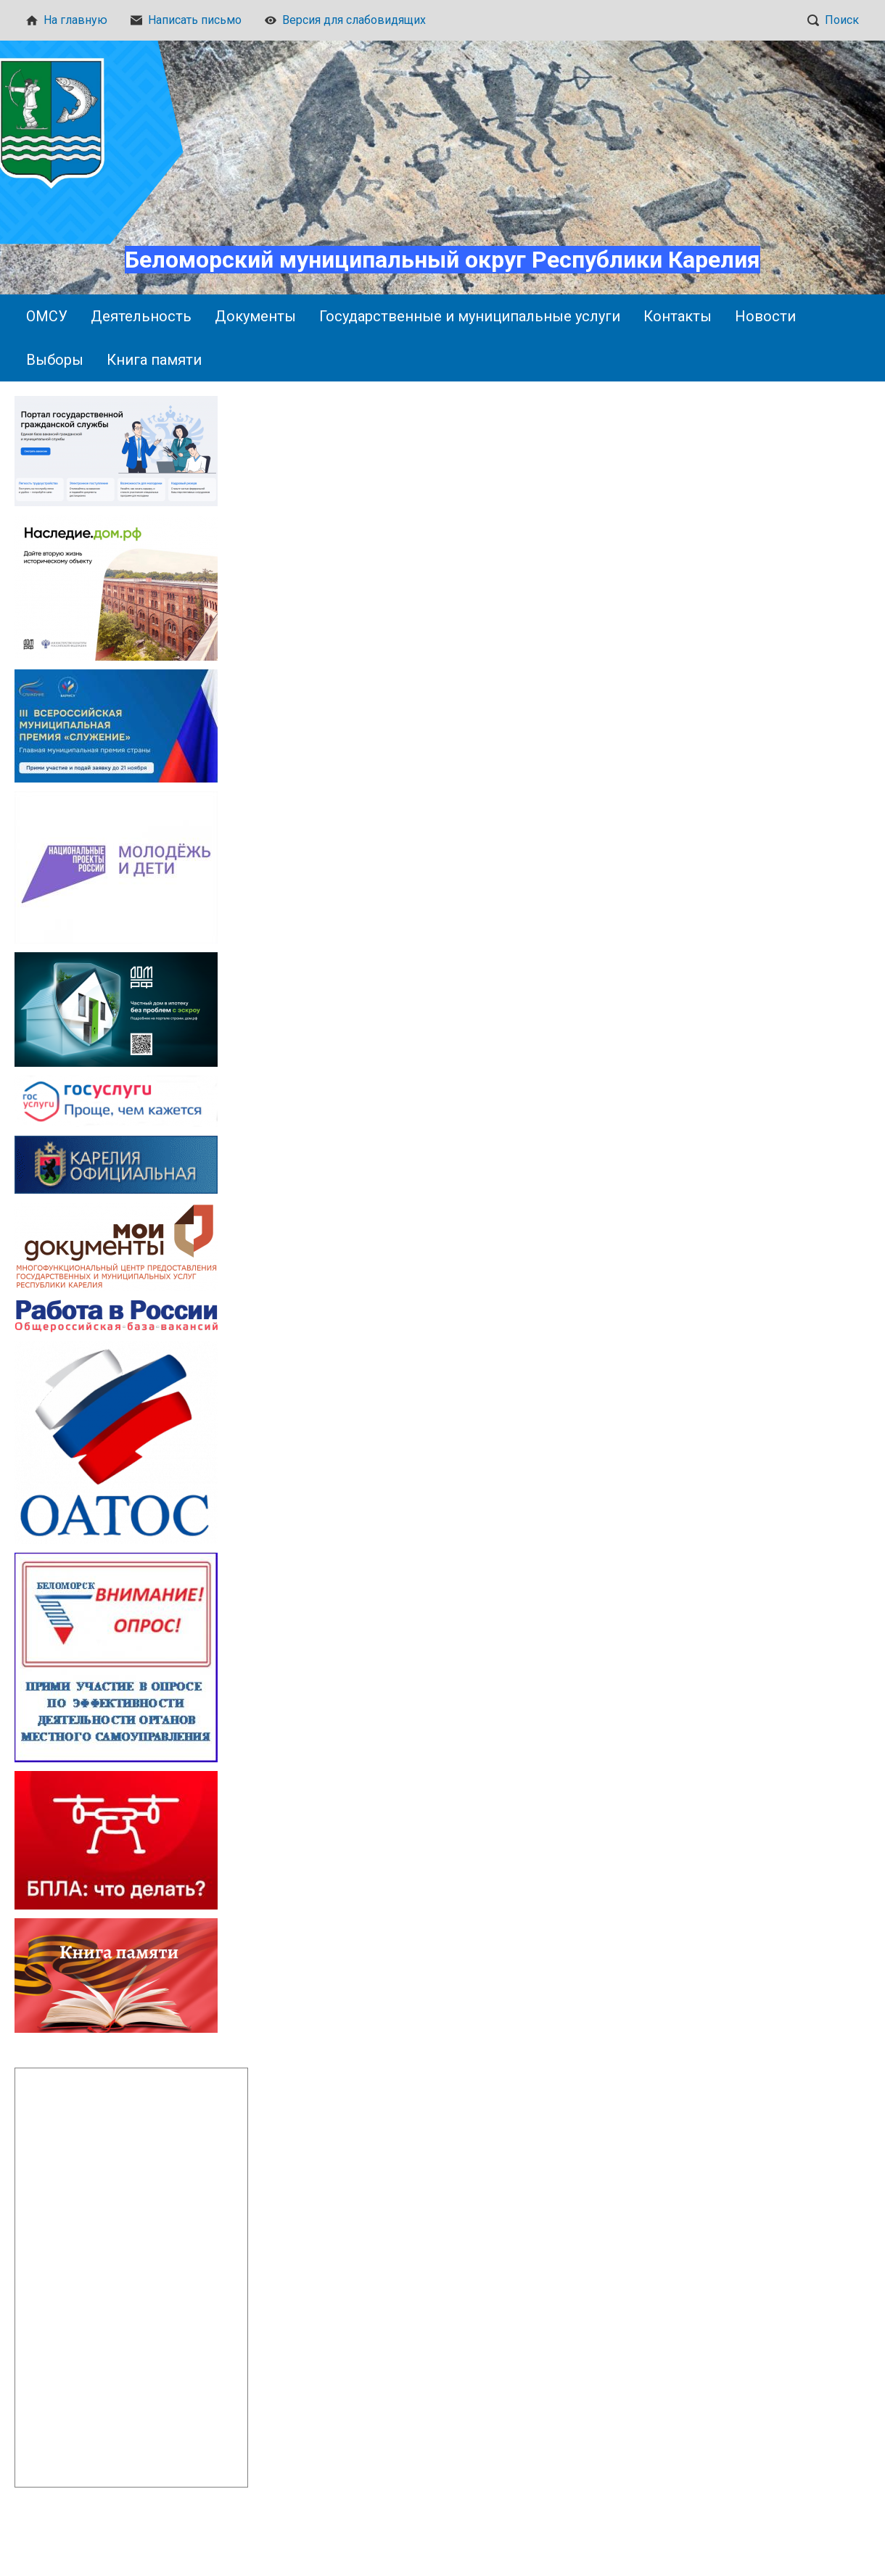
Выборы (54, 359)
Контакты (677, 316)
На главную (66, 20)
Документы (255, 316)
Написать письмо (186, 20)
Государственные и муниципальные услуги (469, 316)
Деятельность (141, 316)
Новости (765, 316)
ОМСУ (46, 316)
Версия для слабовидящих (345, 20)
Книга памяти (154, 359)
